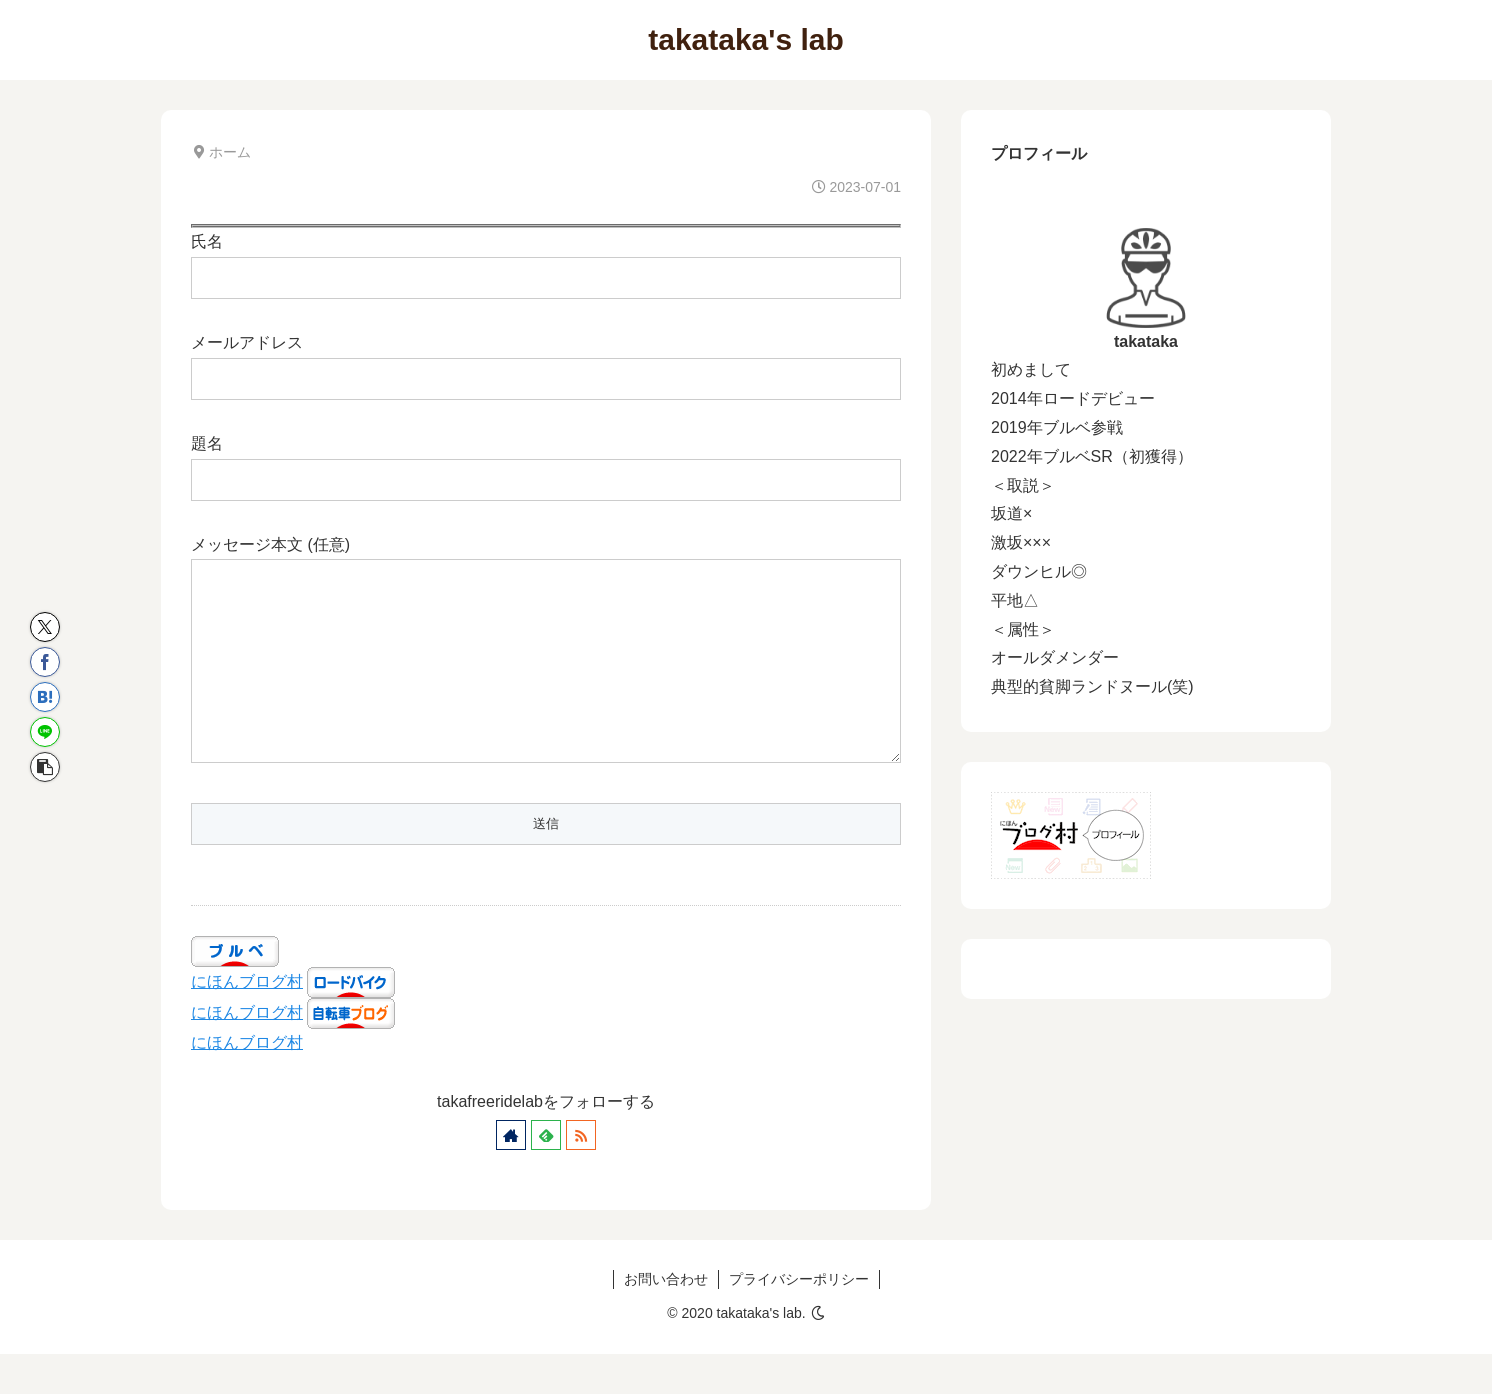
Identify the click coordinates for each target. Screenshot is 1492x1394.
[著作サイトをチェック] (511, 1175)
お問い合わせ (666, 1319)
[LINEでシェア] (45, 732)
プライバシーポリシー (799, 1319)
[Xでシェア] (45, 627)
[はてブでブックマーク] (45, 697)
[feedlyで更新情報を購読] (546, 1175)
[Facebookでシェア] (45, 662)
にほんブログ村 (247, 1021)
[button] (45, 767)
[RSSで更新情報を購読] (581, 1175)
